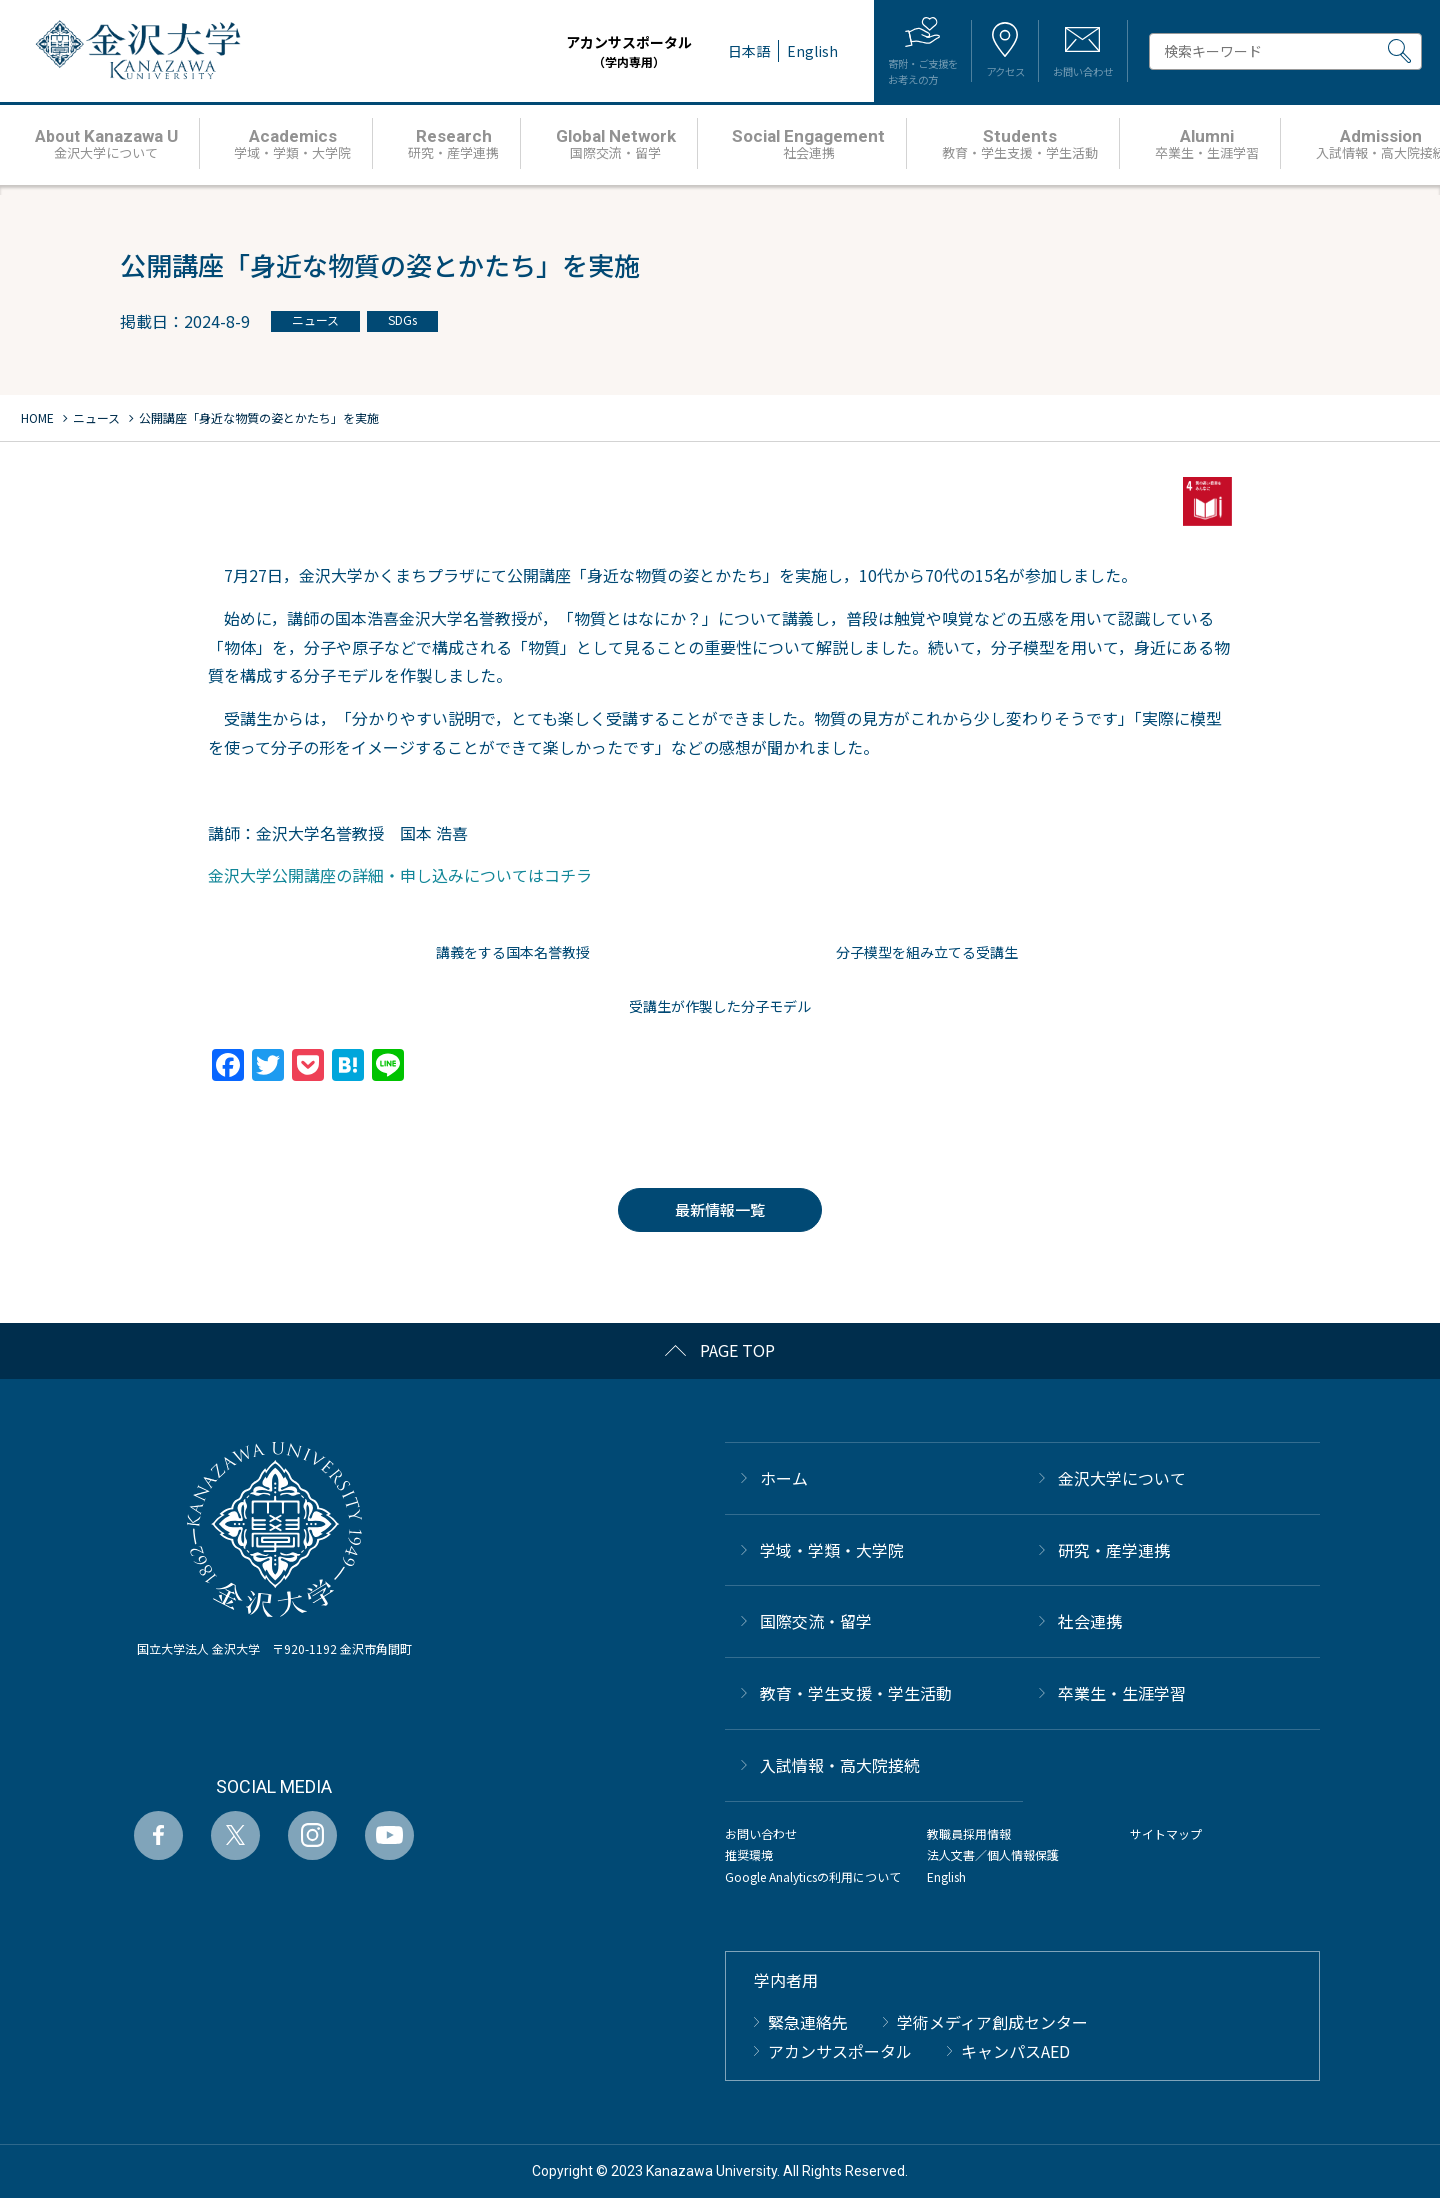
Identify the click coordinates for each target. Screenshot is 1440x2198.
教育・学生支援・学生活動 (856, 1693)
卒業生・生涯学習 (1122, 1693)
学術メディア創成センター (992, 2022)
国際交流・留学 (816, 1621)
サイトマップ (1166, 1833)
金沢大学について (1122, 1478)
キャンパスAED (1015, 2051)
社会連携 (1090, 1621)
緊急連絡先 (808, 2022)
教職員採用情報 (969, 1833)
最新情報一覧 (720, 1209)
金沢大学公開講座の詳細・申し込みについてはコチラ (400, 875)
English (946, 1876)
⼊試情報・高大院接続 (840, 1765)
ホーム (784, 1478)
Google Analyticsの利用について (813, 1876)
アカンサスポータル (568, 51)
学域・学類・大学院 (832, 1550)
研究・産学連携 (1114, 1550)
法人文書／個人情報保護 (993, 1854)
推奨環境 (749, 1854)
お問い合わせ (761, 1833)
